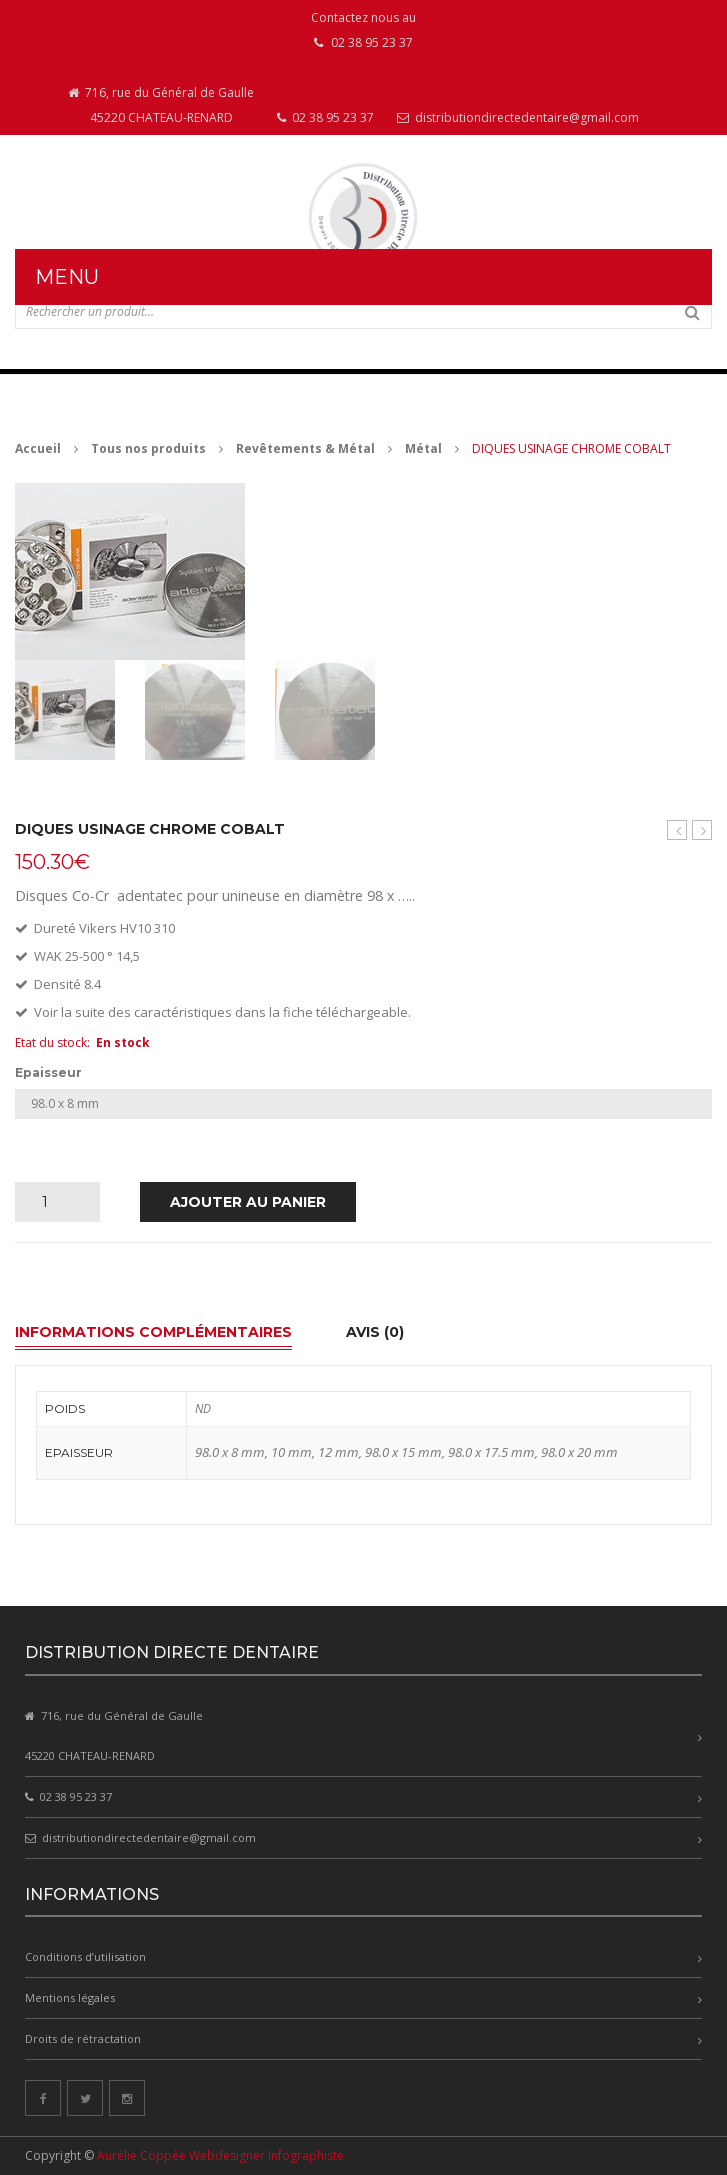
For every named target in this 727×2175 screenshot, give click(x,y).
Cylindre (677, 830)
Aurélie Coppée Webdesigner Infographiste (220, 2155)
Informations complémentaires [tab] (153, 1332)
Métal (423, 448)
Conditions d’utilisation (85, 1956)
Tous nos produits (148, 448)
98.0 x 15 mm (403, 1452)
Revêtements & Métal (305, 448)
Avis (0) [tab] (375, 1332)
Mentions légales (70, 1997)
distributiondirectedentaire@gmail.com (518, 117)
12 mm (338, 1452)
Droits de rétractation (83, 2038)
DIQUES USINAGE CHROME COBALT (702, 830)
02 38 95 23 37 (325, 117)
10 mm (291, 1452)
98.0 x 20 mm (579, 1452)
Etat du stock (51, 1042)
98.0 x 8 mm (230, 1452)
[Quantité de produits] (52, 1202)
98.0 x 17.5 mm (491, 1452)
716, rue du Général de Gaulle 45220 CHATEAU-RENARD (161, 105)
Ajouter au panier (248, 1202)
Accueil (38, 448)
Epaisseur (48, 1073)
